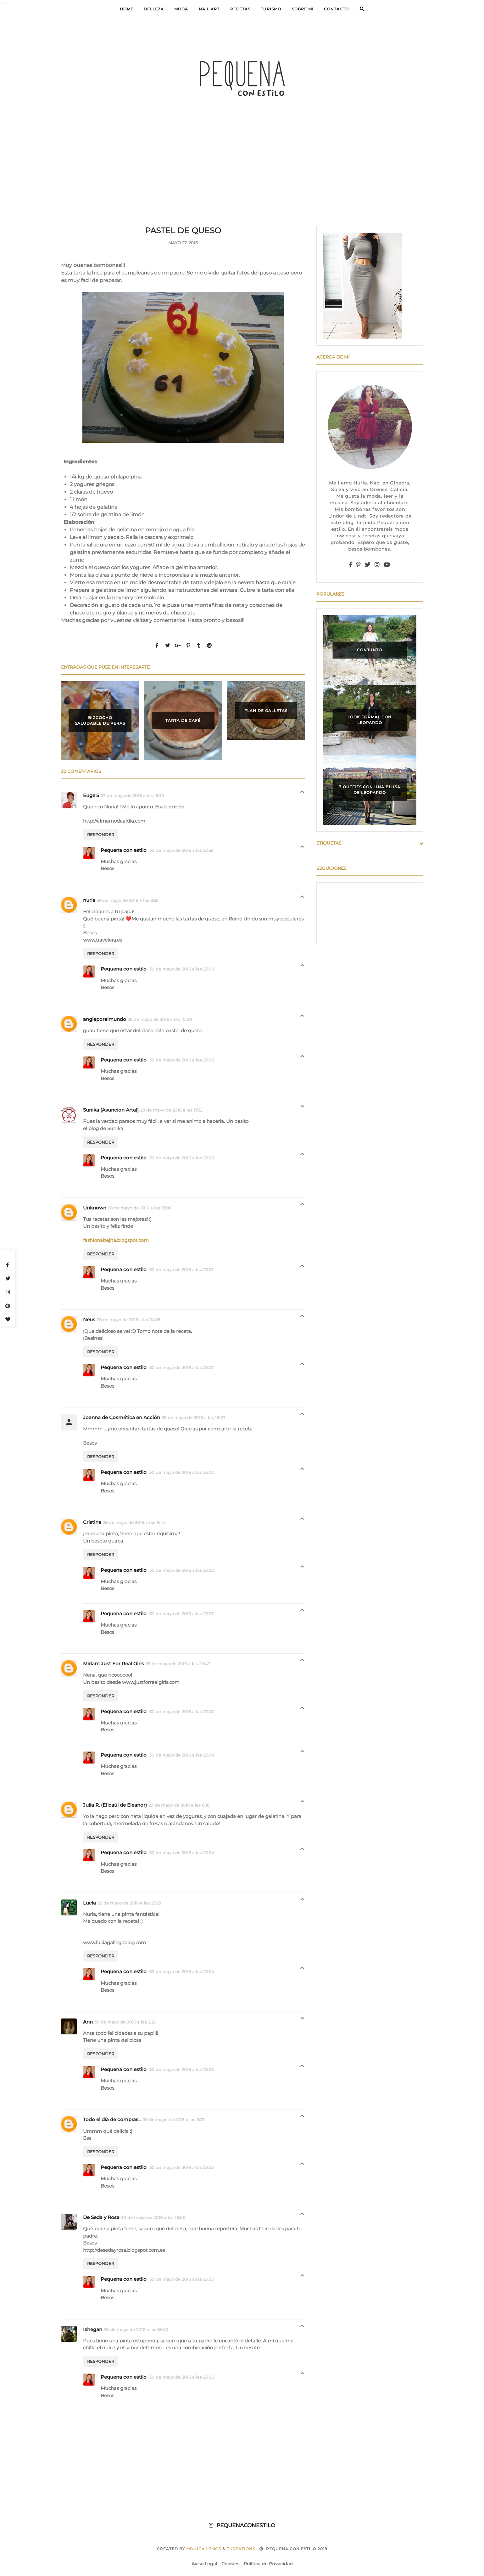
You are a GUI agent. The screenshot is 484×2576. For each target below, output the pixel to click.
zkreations (240, 2548)
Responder (100, 834)
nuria (89, 900)
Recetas (240, 9)
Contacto (336, 9)
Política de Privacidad (268, 2564)
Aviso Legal (204, 2564)
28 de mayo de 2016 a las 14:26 (128, 1319)
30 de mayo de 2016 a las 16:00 (153, 2217)
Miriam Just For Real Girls (113, 1664)
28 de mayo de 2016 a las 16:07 (193, 1417)
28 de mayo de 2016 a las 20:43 (178, 1663)
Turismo (271, 9)
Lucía (89, 1903)
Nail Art (209, 9)
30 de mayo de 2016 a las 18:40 (136, 2329)
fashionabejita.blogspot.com (116, 1240)
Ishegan (92, 2329)
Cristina (92, 1522)
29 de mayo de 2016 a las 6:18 (178, 1805)
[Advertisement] (242, 178)
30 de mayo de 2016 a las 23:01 (181, 1269)
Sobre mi (303, 9)
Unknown (94, 1208)
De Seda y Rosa (101, 2217)
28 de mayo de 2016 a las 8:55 (127, 900)
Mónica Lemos (203, 2548)
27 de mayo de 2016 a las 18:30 (132, 795)
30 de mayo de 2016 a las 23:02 (181, 1472)
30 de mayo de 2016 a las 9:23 (173, 2119)
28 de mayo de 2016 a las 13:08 (139, 1207)
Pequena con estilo (124, 850)
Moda (181, 9)
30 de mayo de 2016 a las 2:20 (125, 2021)
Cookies (230, 2564)
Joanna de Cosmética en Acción (121, 1417)
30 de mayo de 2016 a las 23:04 (181, 1755)
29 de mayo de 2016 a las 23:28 (129, 1902)
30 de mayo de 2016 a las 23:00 (181, 968)
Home (126, 9)
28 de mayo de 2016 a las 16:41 (134, 1522)
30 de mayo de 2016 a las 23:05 (181, 2069)
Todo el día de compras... (112, 2119)
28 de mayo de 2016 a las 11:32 (171, 1109)
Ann (88, 2022)
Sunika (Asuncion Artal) (111, 1110)
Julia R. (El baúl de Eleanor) (115, 1805)
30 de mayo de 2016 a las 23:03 (181, 1613)
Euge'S (91, 795)
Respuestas (302, 793)
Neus (89, 1319)
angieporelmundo (104, 1019)
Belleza (154, 9)
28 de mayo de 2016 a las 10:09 (160, 1019)
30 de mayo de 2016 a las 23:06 (181, 2377)
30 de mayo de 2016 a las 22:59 (181, 850)
